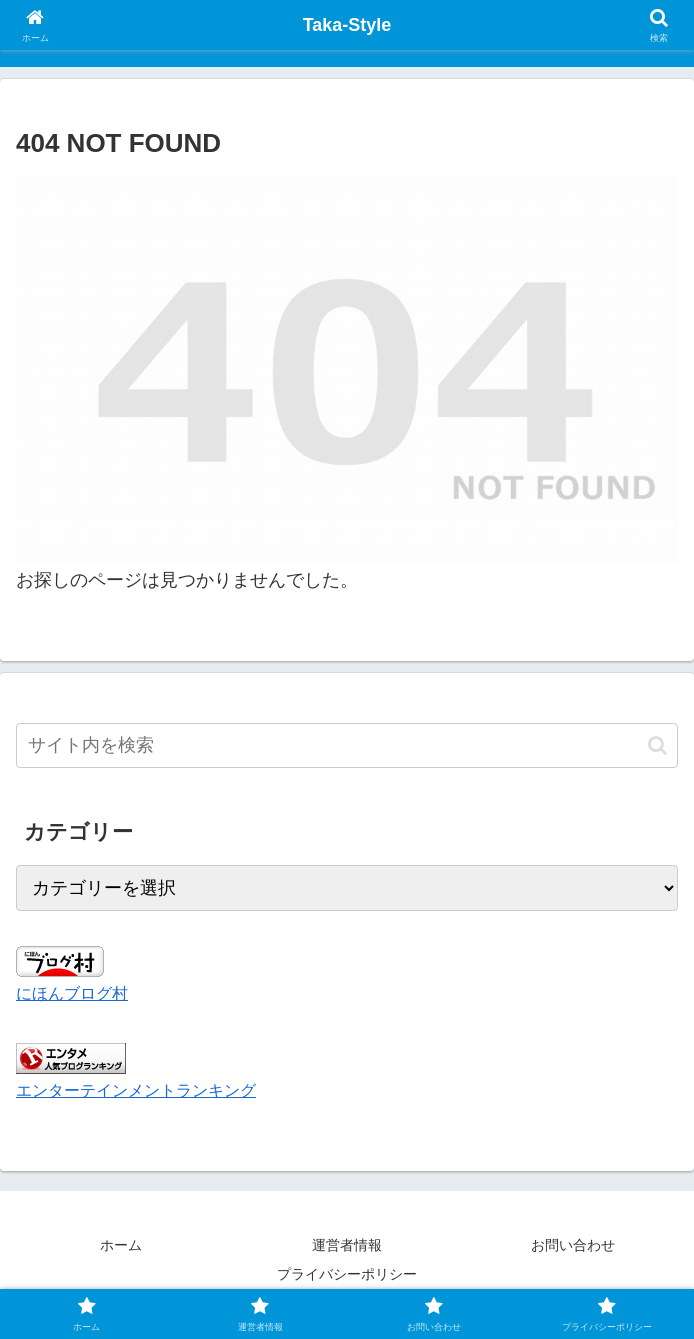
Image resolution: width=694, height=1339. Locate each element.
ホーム (121, 1245)
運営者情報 (347, 1245)
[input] (347, 745)
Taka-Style (347, 25)
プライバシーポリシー (347, 1274)
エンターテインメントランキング (136, 1090)
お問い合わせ (573, 1245)
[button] (657, 745)
